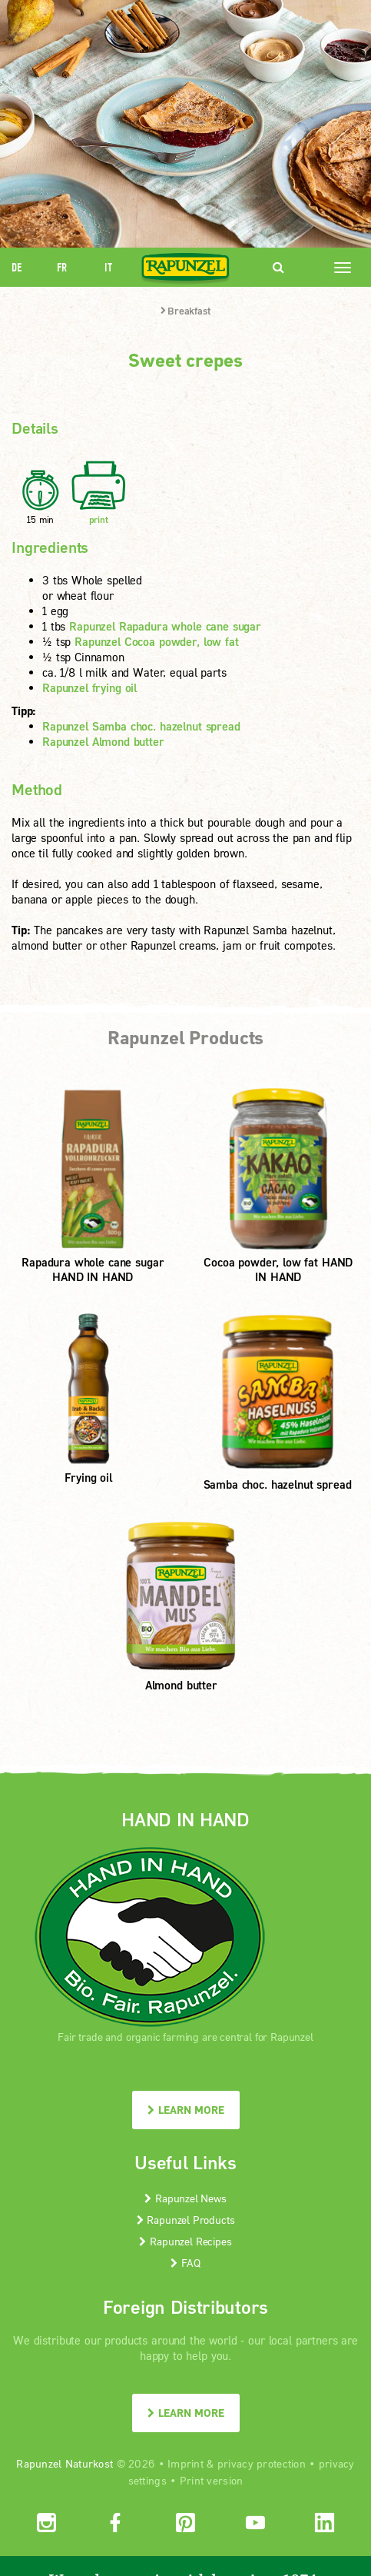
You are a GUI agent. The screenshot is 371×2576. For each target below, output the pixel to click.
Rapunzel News (185, 2198)
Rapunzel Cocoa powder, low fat (157, 641)
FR (62, 267)
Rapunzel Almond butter (103, 741)
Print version (211, 2480)
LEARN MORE (185, 2109)
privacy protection (261, 2463)
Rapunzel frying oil (89, 687)
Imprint (185, 2463)
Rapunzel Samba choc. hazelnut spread (141, 726)
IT (108, 267)
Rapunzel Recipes (185, 2241)
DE (17, 267)
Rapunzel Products (186, 2219)
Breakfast (185, 311)
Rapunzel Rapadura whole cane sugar (165, 626)
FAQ (185, 2262)
